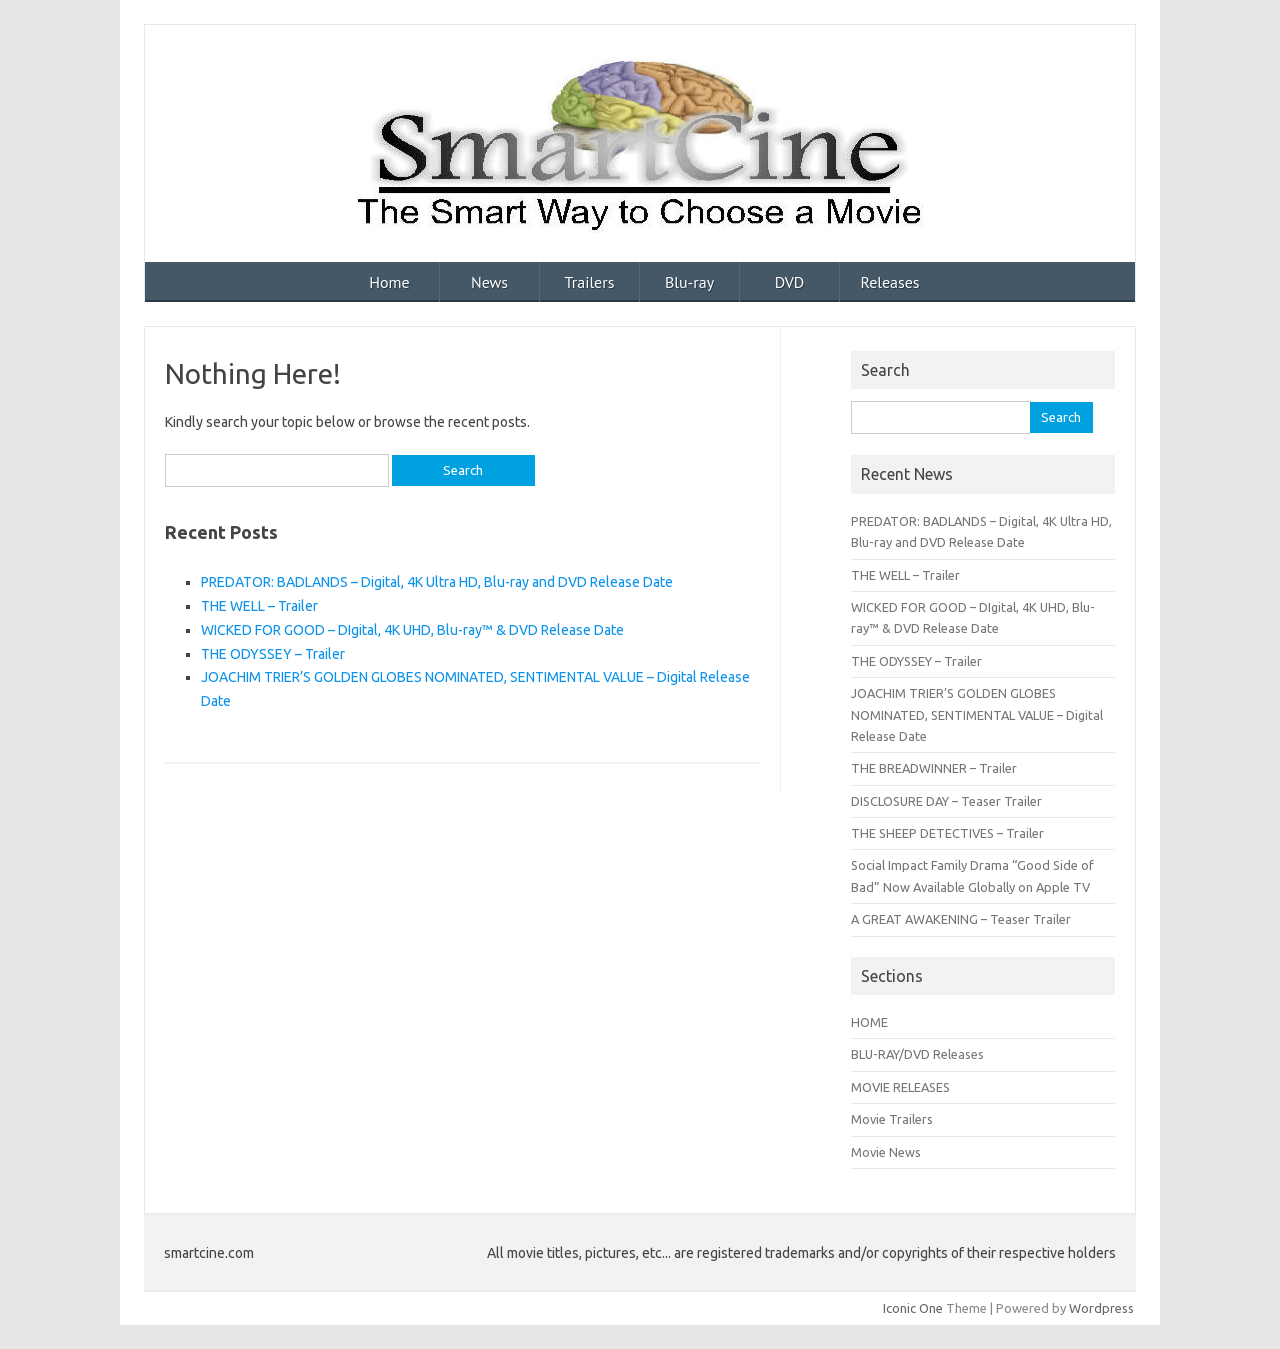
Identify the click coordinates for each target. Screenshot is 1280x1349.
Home (389, 282)
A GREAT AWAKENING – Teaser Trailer (961, 919)
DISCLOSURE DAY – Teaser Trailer (946, 801)
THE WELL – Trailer (259, 606)
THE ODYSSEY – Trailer (273, 654)
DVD (790, 282)
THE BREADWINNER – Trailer (934, 768)
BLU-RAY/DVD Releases (917, 1054)
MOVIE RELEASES (900, 1087)
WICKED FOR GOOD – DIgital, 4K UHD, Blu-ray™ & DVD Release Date (412, 630)
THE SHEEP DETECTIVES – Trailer (947, 833)
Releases (889, 282)
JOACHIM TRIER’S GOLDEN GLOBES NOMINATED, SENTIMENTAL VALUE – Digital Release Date (977, 714)
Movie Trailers (892, 1119)
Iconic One (913, 1308)
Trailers (590, 282)
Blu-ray (689, 282)
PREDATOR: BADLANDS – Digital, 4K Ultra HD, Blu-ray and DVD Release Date (437, 582)
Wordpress (1101, 1308)
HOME (869, 1022)
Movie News (886, 1152)
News (489, 282)
